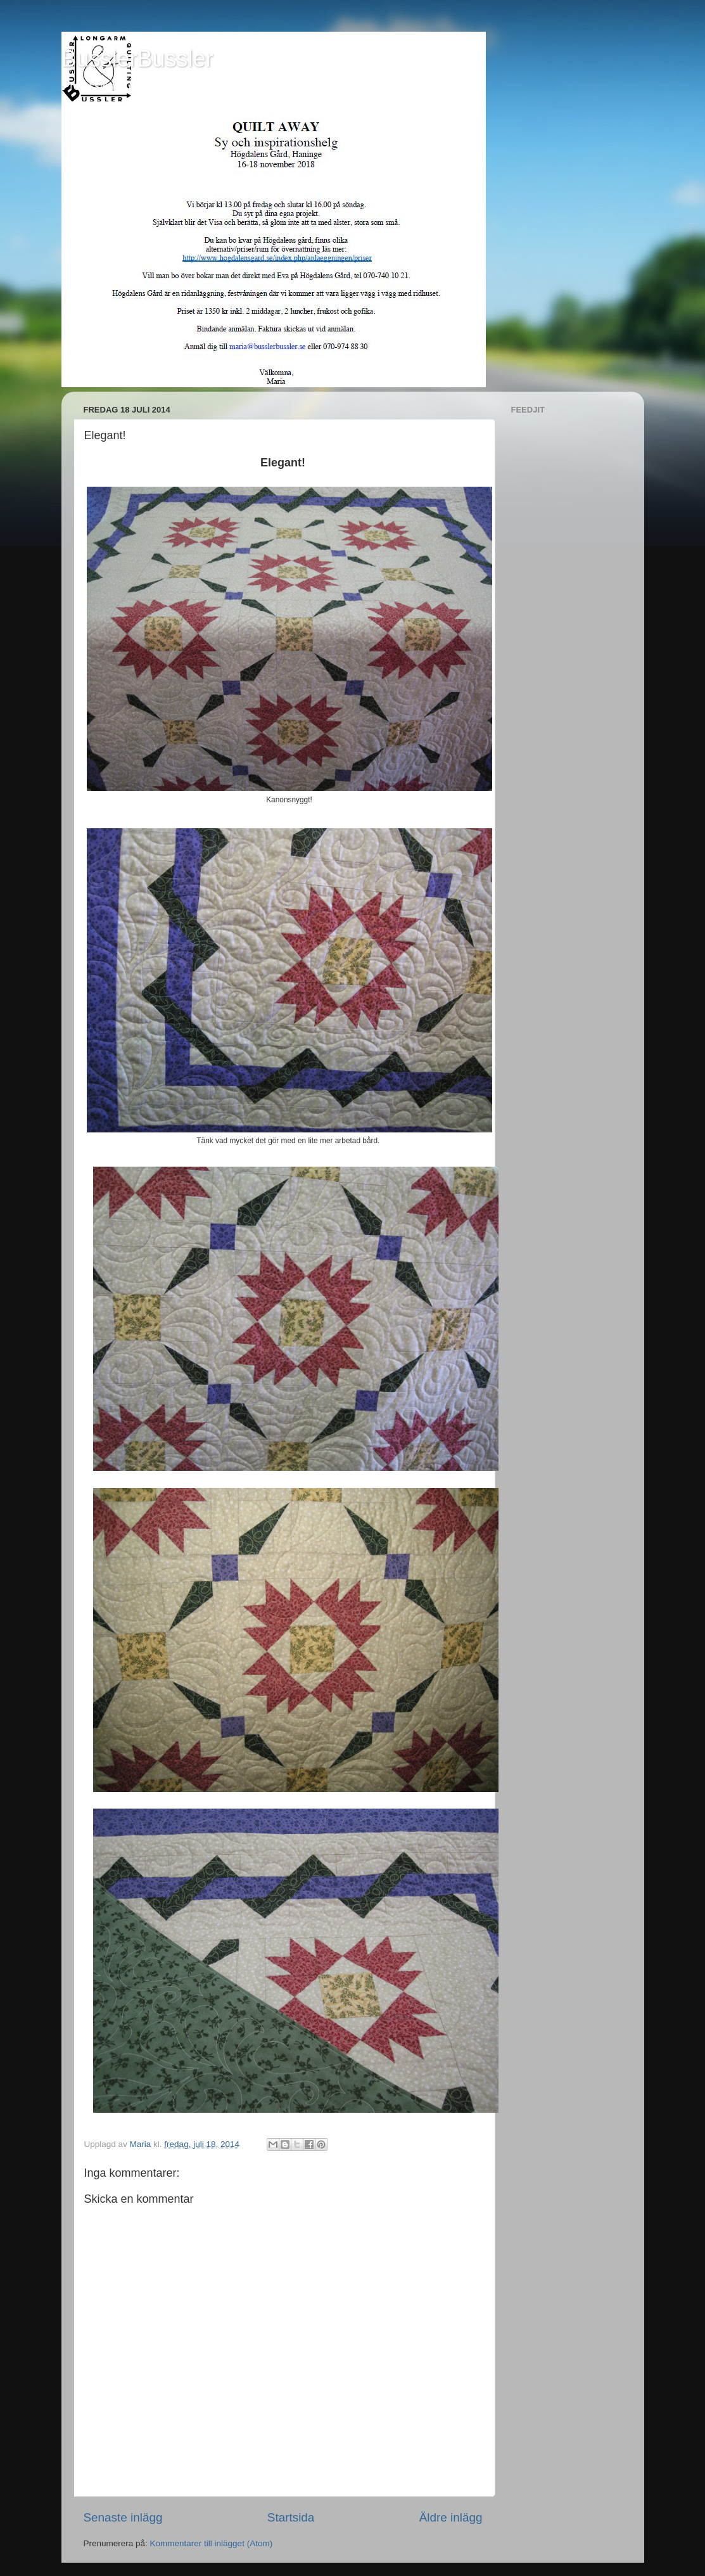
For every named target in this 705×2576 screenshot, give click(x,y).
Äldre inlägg (451, 2517)
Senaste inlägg (123, 2517)
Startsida (291, 2517)
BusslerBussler (137, 59)
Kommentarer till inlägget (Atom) (211, 2543)
